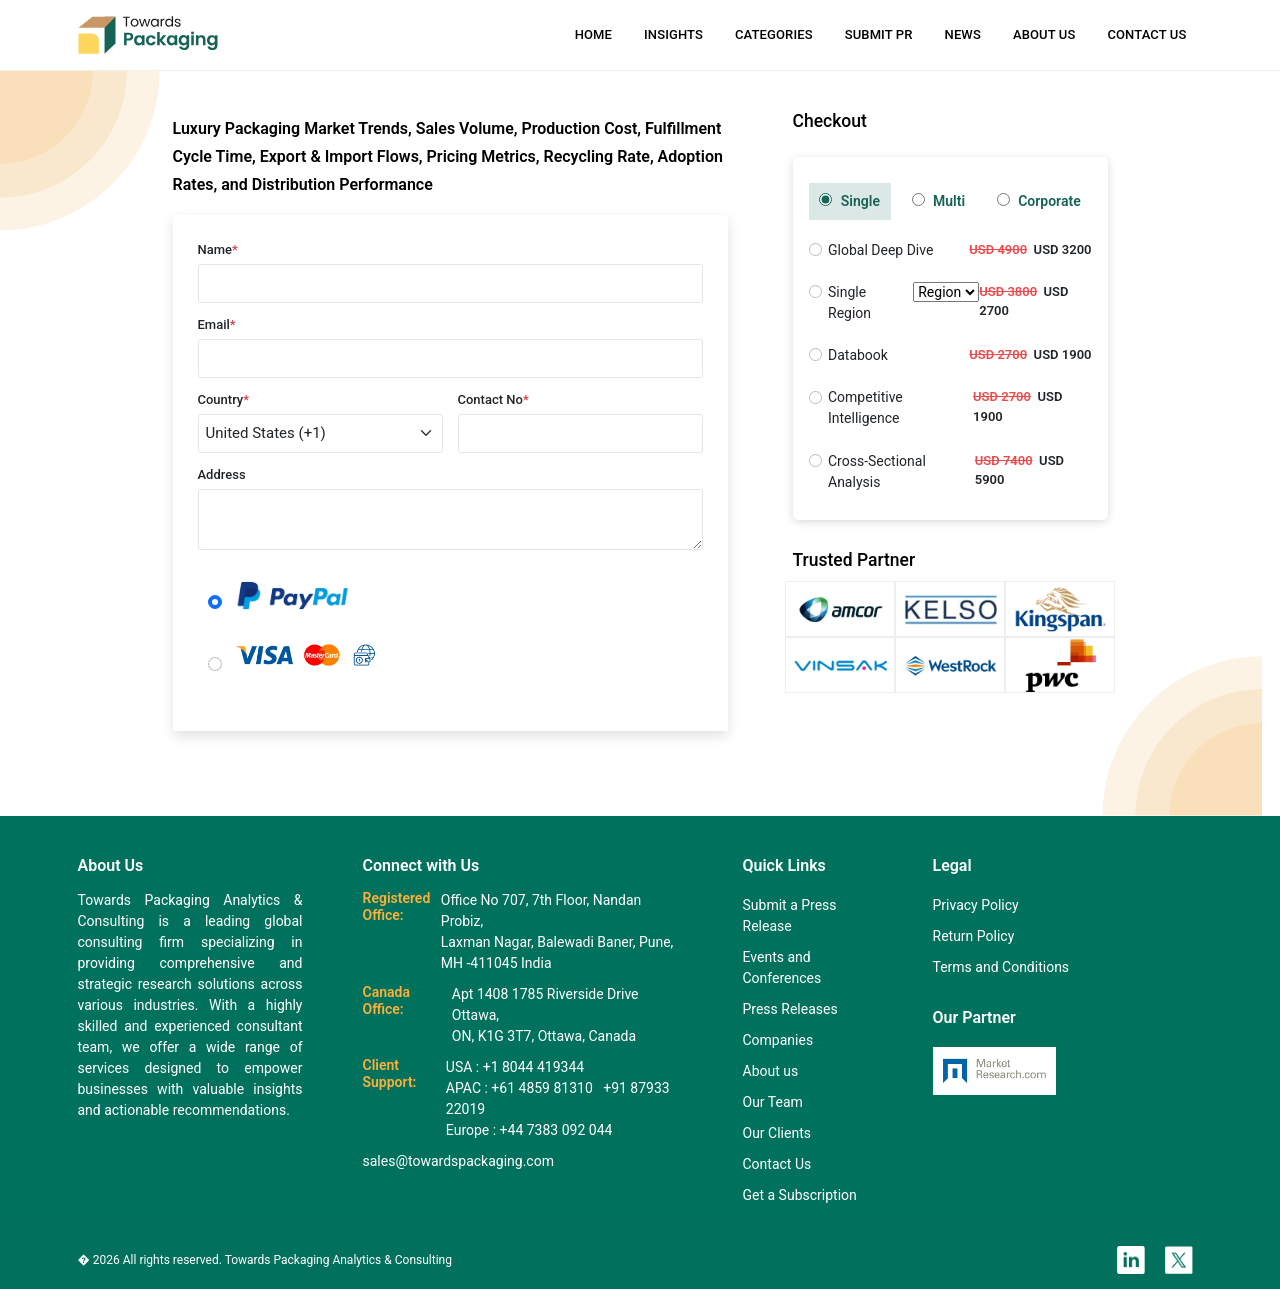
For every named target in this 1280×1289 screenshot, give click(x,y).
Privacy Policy (976, 905)
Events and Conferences (782, 967)
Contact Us (1146, 34)
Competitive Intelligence (865, 407)
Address (222, 474)
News (963, 34)
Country (224, 399)
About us (771, 1071)
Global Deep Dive (880, 250)
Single (849, 201)
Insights (673, 34)
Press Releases (790, 1009)
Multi (939, 201)
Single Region (903, 303)
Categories (774, 34)
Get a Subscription (800, 1195)
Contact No (493, 399)
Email (217, 324)
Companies (778, 1040)
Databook (858, 355)
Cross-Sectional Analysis (877, 471)
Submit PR (879, 34)
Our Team (773, 1102)
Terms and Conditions (1001, 967)
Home (593, 34)
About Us (1044, 34)
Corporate (1039, 201)
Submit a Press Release (790, 915)
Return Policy (974, 936)
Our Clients (777, 1133)
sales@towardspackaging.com (458, 1161)
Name (218, 249)
